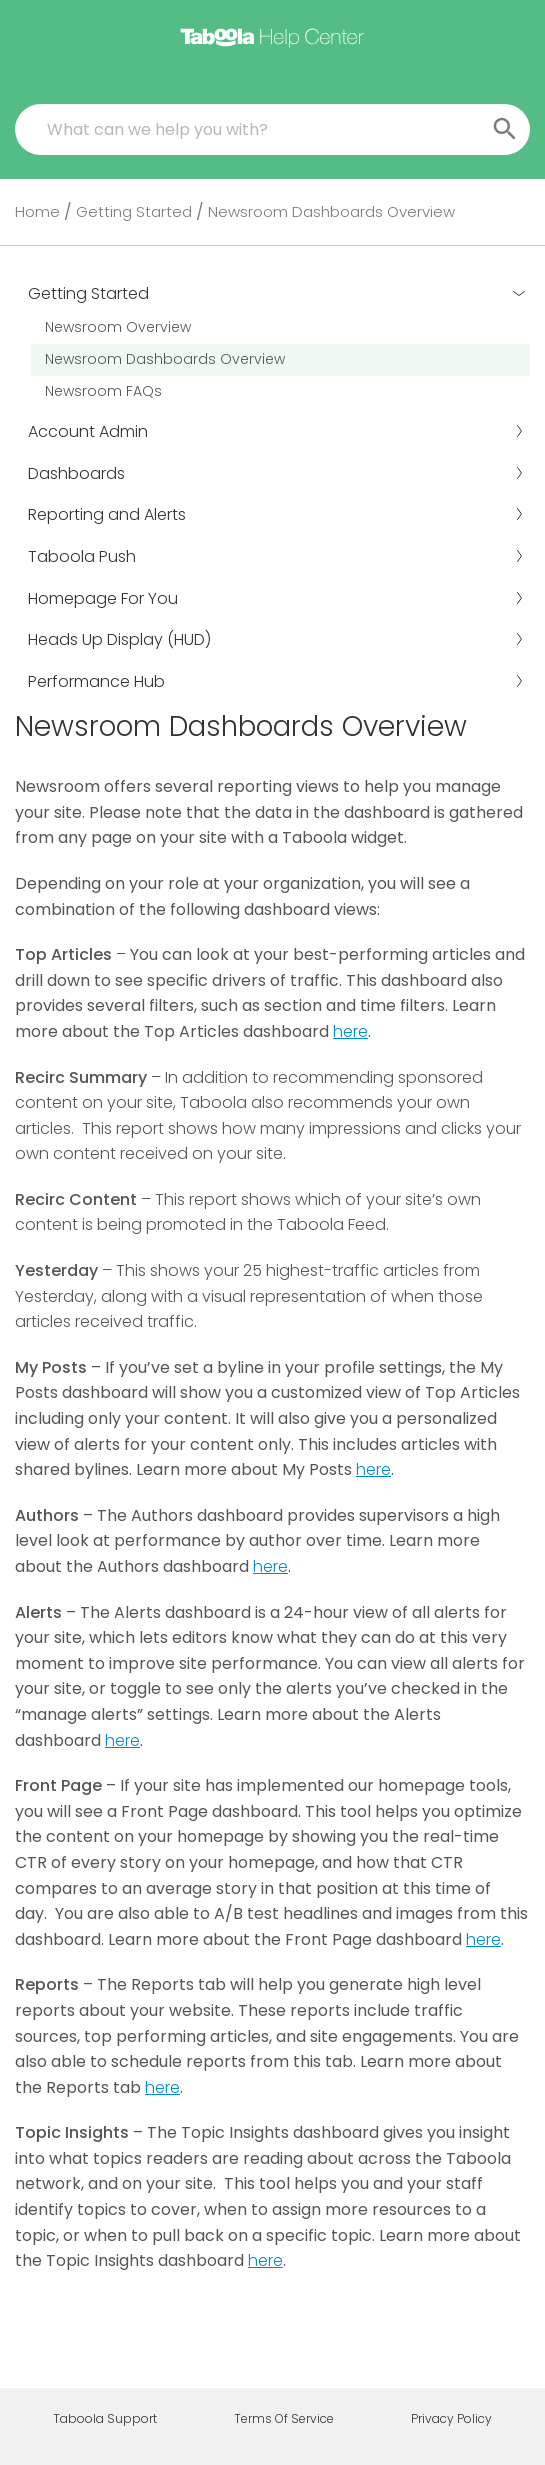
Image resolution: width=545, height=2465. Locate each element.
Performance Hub (276, 681)
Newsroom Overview (118, 327)
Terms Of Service (284, 2419)
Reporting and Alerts (276, 514)
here (350, 1031)
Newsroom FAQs (103, 391)
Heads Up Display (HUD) (276, 639)
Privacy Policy (451, 2419)
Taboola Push (276, 556)
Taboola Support (105, 2419)
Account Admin (276, 431)
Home (37, 211)
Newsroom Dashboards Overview (165, 359)
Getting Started (134, 211)
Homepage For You (276, 598)
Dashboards (276, 473)
